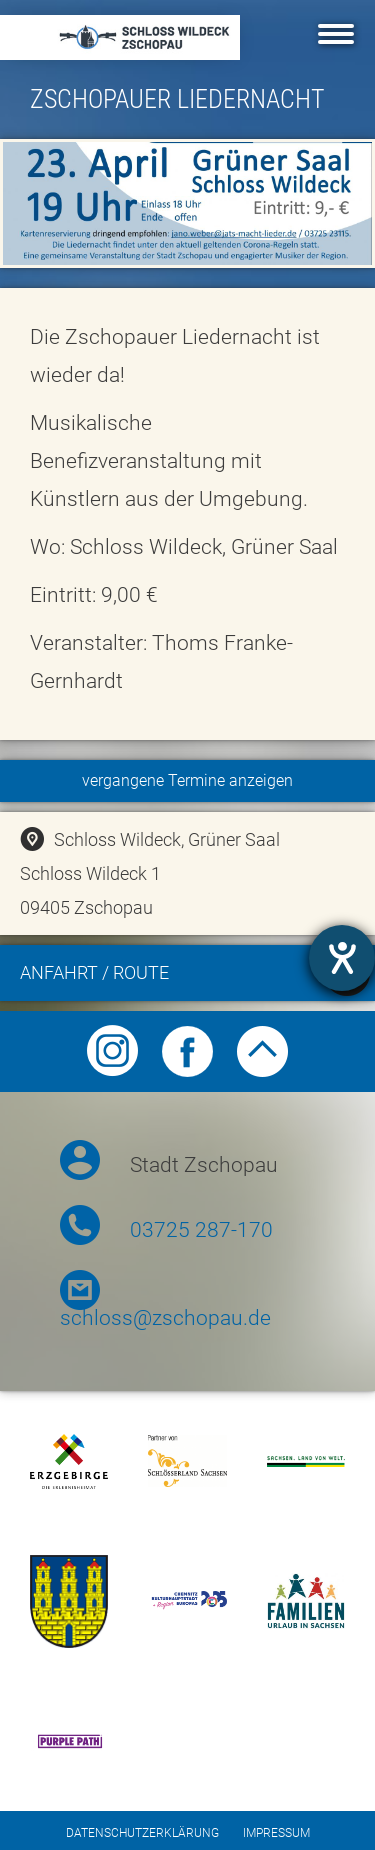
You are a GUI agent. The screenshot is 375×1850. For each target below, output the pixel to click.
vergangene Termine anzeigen (187, 780)
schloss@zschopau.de (165, 1318)
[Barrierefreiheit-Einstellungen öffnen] (342, 958)
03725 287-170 (201, 1230)
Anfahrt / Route (195, 975)
